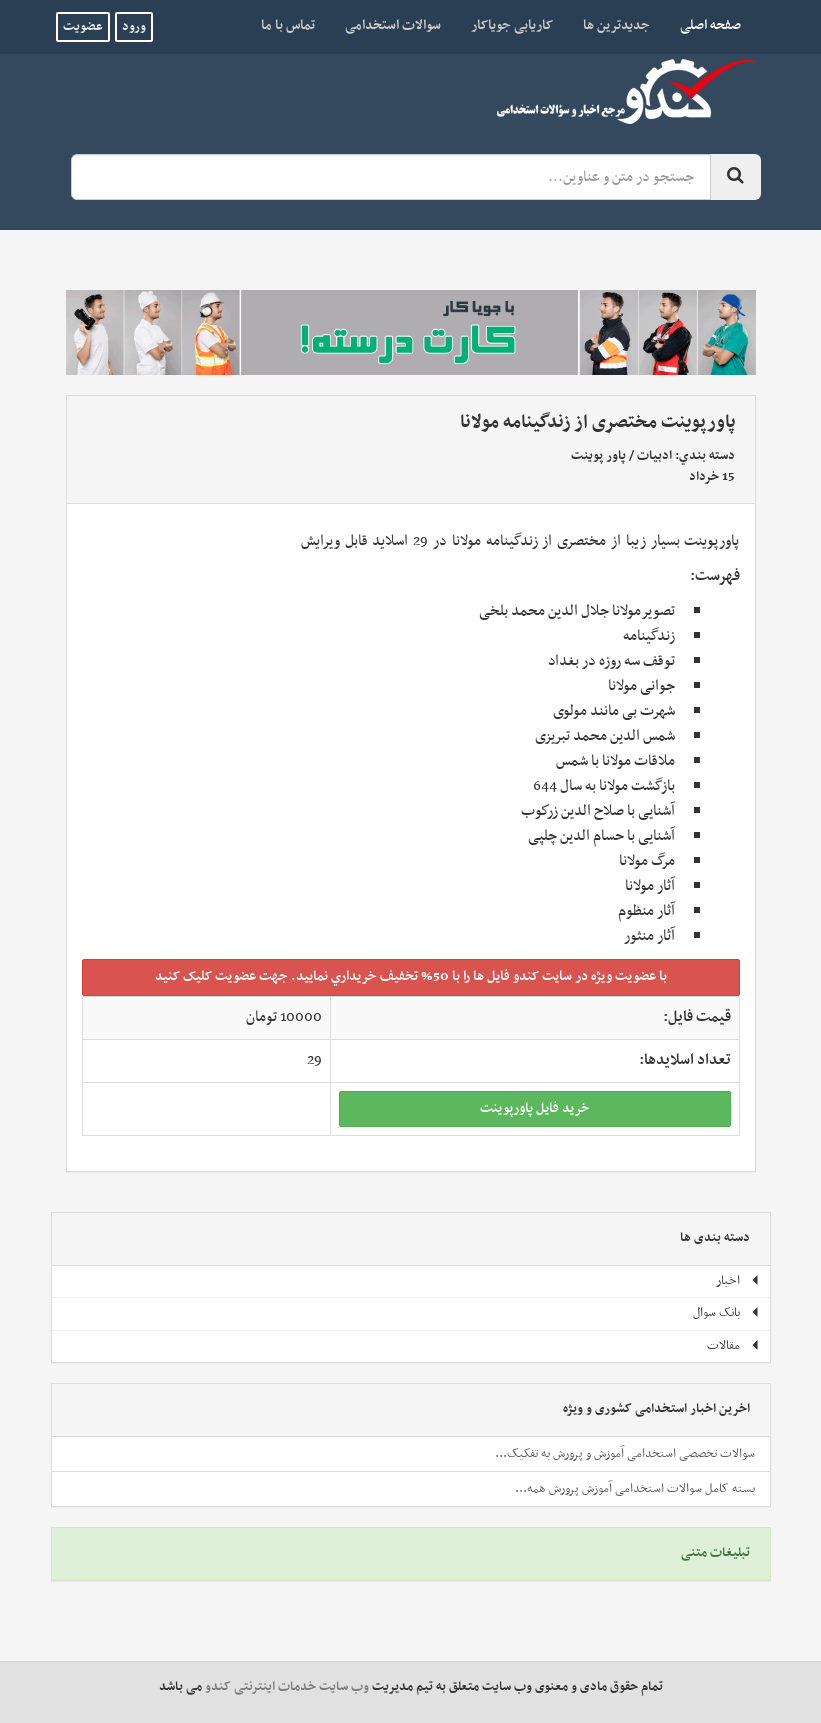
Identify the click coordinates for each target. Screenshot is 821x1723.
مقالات (733, 1346)
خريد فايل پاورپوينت (535, 1108)
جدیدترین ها (616, 25)
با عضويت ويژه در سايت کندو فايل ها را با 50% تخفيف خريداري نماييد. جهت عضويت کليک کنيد (411, 976)
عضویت (83, 27)
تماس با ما (288, 25)
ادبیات (654, 456)
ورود (134, 27)
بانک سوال (726, 1313)
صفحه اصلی (703, 25)
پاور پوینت (598, 456)
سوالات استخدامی (393, 25)
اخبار (738, 1281)
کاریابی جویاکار (512, 25)
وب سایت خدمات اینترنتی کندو (287, 1687)
